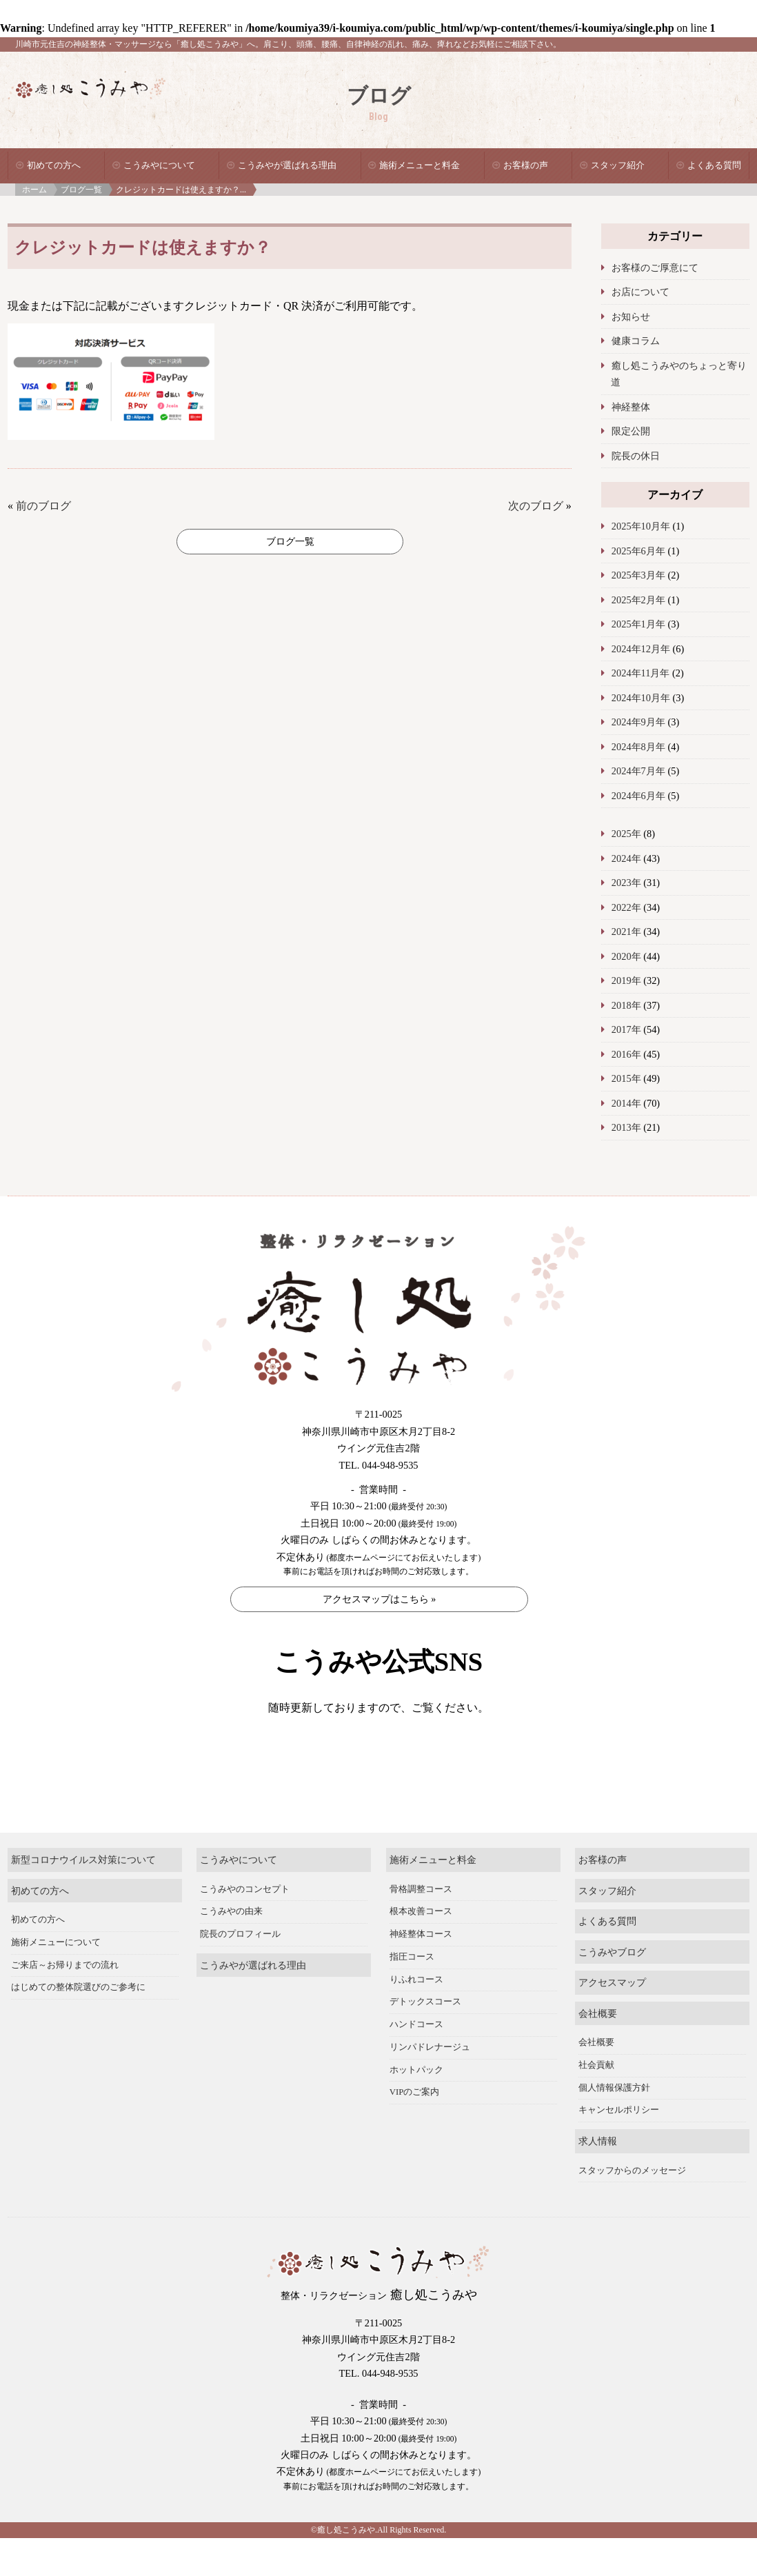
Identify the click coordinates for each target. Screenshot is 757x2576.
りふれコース (416, 2017)
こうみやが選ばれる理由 (287, 165)
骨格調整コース (421, 1926)
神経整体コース (421, 1972)
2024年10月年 (641, 697)
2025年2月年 (638, 599)
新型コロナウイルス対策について (83, 1897)
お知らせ (631, 316)
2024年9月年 (638, 721)
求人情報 (597, 2178)
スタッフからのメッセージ (632, 2208)
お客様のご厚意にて (655, 267)
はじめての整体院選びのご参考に (78, 2025)
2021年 (626, 931)
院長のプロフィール (240, 1972)
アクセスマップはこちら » (379, 1599)
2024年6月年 (638, 795)
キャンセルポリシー (618, 2148)
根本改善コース (421, 1949)
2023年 (626, 882)
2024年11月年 (641, 672)
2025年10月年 (641, 526)
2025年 (626, 833)
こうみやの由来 (231, 1949)
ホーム (34, 189)
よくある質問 (714, 165)
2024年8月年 (638, 746)
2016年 (626, 1054)
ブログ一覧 (81, 189)
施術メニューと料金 (419, 165)
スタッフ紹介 (618, 165)
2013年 (626, 1127)
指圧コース (412, 1995)
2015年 (626, 1078)
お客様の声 (525, 165)
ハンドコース (416, 2062)
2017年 (626, 1029)
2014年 (626, 1103)
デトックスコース (425, 2039)
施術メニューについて (56, 1980)
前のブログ (43, 506)
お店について (640, 291)
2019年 (626, 980)
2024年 (626, 858)
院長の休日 (636, 455)
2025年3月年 (638, 575)
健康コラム (636, 340)
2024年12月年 (641, 648)
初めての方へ (54, 165)
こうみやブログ (612, 1989)
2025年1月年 (638, 624)
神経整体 (631, 406)
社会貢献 (596, 2103)
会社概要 (597, 2050)
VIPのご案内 (415, 2130)
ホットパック (416, 2107)
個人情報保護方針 (614, 2125)
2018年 (626, 1005)
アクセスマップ (612, 2020)
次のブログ (535, 506)
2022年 (626, 907)
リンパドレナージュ (430, 2085)
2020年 (626, 956)
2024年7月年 (638, 770)
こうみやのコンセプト (245, 1926)
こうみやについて (159, 165)
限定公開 (631, 430)
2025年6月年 (638, 550)
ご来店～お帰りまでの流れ (65, 2002)
